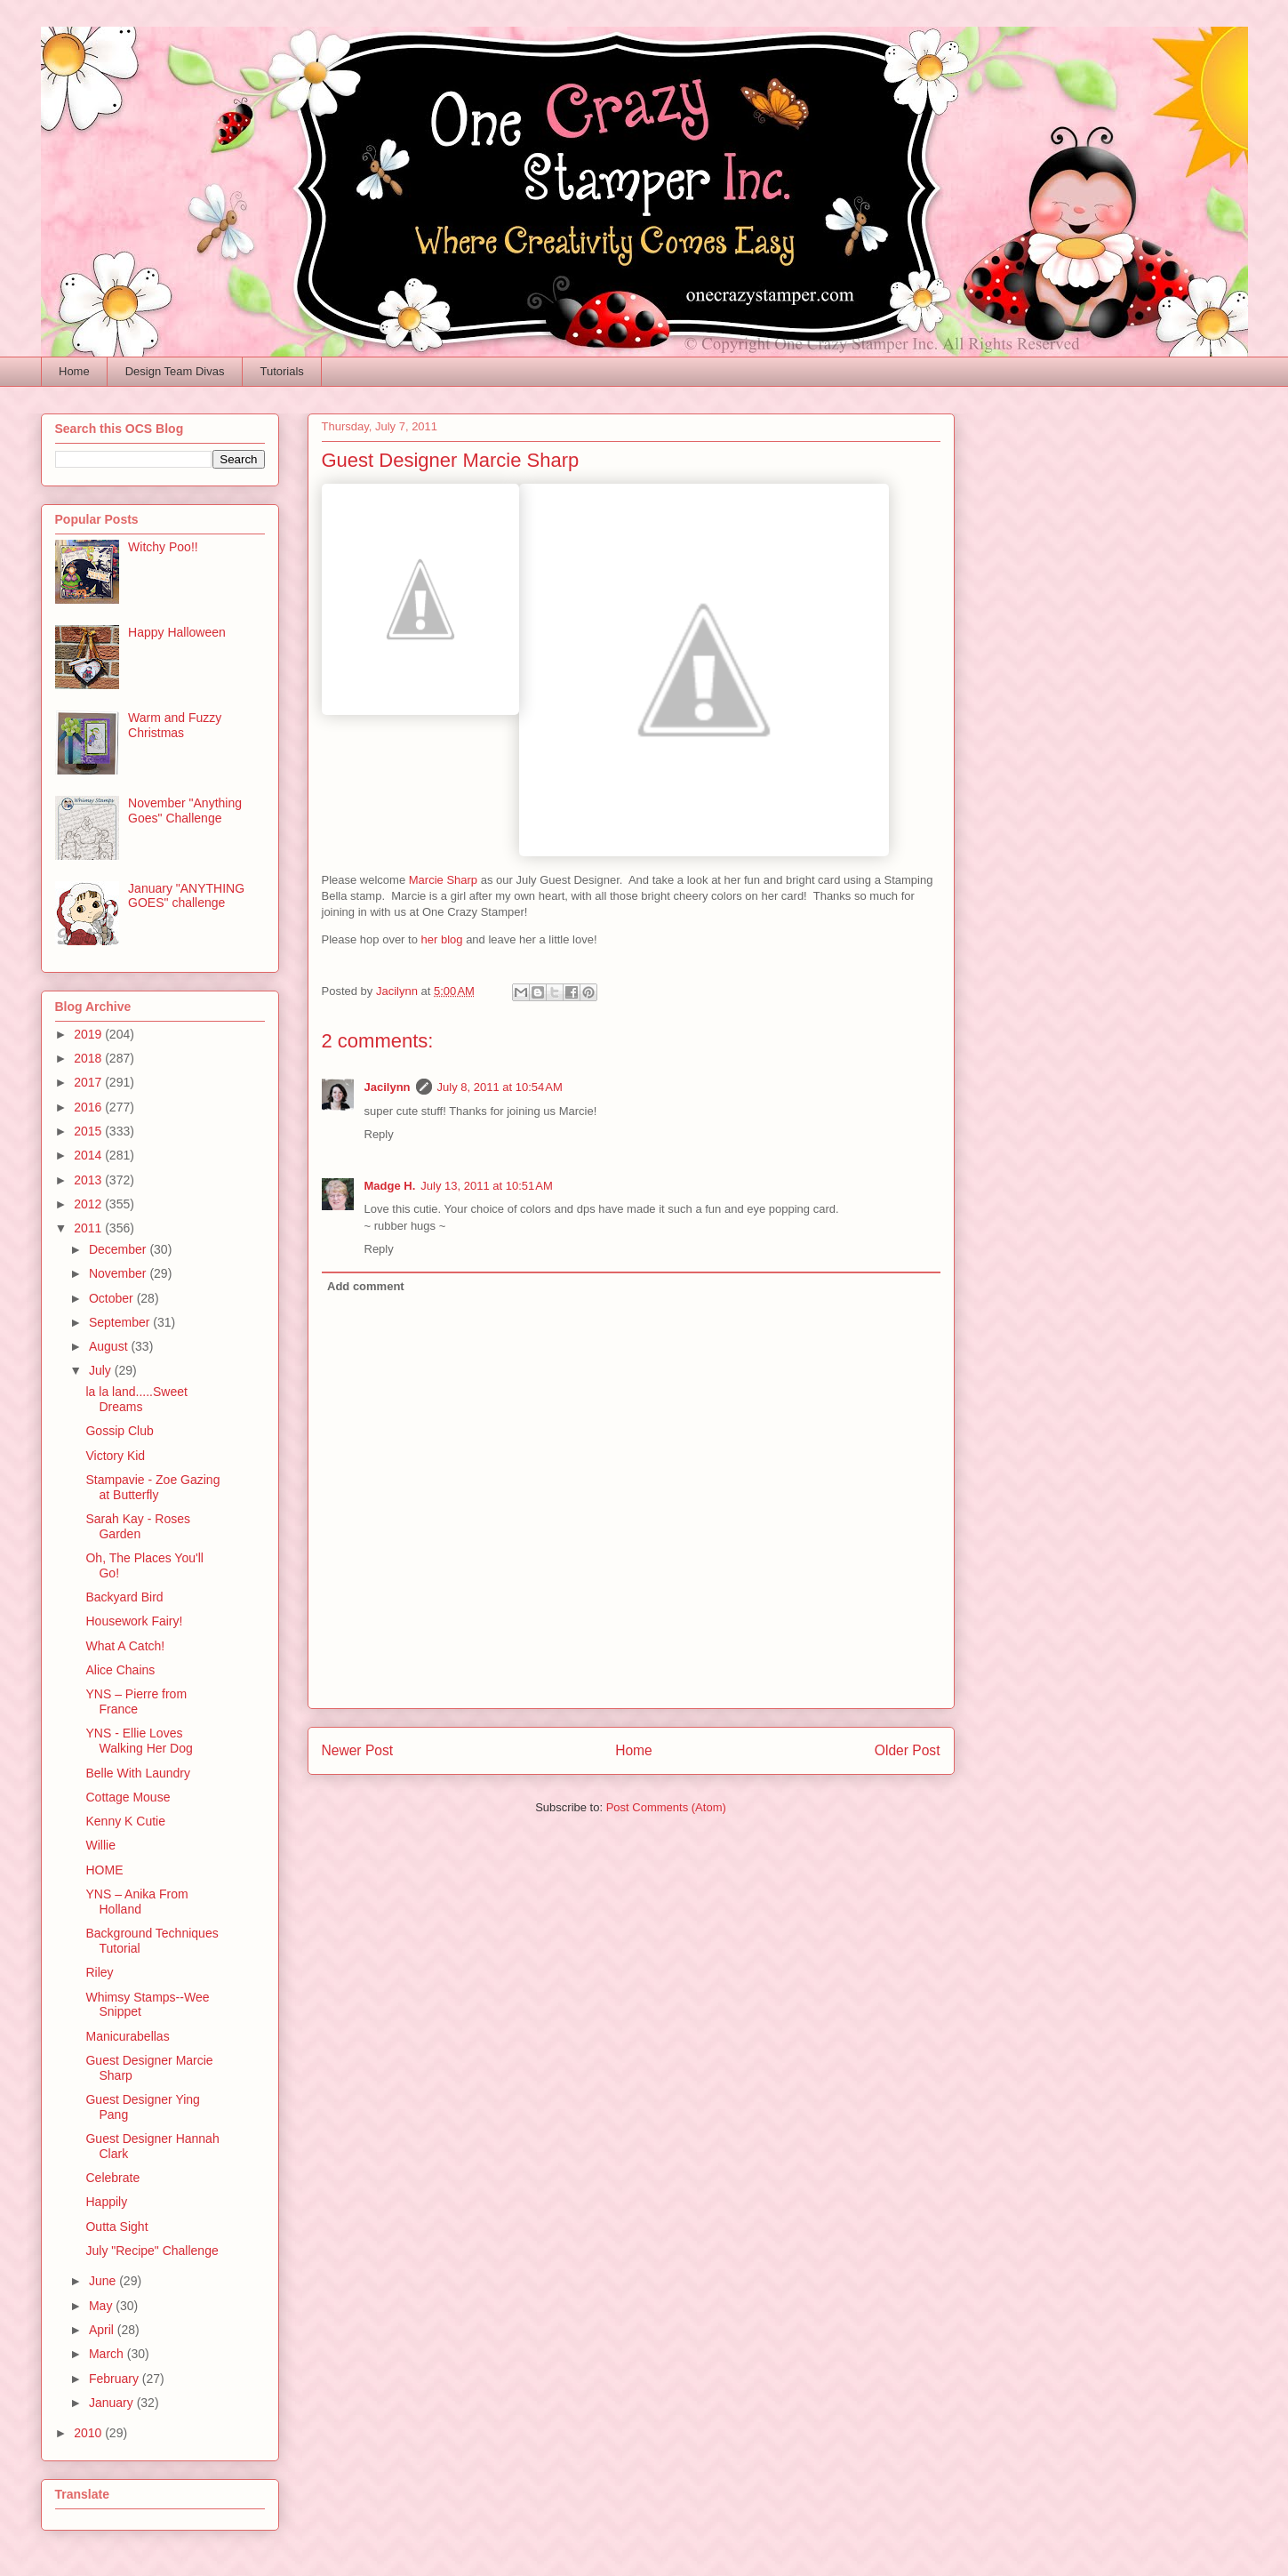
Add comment (365, 1286)
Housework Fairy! (133, 1621)
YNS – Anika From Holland (136, 1901)
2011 (89, 1228)
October (113, 1298)
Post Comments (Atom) (666, 1807)
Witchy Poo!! (163, 547)
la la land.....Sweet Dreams (136, 1399)
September (121, 1322)
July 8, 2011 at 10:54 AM (500, 1087)
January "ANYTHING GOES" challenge (186, 896)
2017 (89, 1082)
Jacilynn (387, 1087)
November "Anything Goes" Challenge (185, 810)
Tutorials (281, 371)
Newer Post (358, 1750)
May (102, 2306)
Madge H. (390, 1185)
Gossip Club (119, 1431)
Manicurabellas (127, 2036)
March (108, 2354)
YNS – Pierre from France (136, 1701)
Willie (100, 1845)
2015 (89, 1131)
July (102, 1370)
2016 (89, 1107)
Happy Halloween (177, 632)
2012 (89, 1204)
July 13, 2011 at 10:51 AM (486, 1185)
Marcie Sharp (443, 880)
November (119, 1273)
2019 (89, 1034)
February (115, 2378)
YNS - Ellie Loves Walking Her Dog (138, 1740)
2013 (89, 1180)
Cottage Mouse (127, 1797)
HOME (104, 1870)
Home (74, 371)
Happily (106, 2202)
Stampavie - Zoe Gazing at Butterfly (152, 1487)
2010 (89, 2433)
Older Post (907, 1750)
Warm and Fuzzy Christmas (174, 725)
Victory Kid (115, 1455)
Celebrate (112, 2178)
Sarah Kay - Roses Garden (137, 1526)
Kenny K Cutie (125, 1821)
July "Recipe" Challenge (151, 2250)
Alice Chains (120, 1670)
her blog (442, 939)
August (110, 1346)
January (113, 2402)
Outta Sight (116, 2226)
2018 (89, 1058)
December (119, 1249)
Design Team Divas (175, 371)
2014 (89, 1155)
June (104, 2281)
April (103, 2330)
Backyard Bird (124, 1597)
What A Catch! (124, 1646)
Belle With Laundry (137, 1773)
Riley (99, 1972)
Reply (379, 1134)
